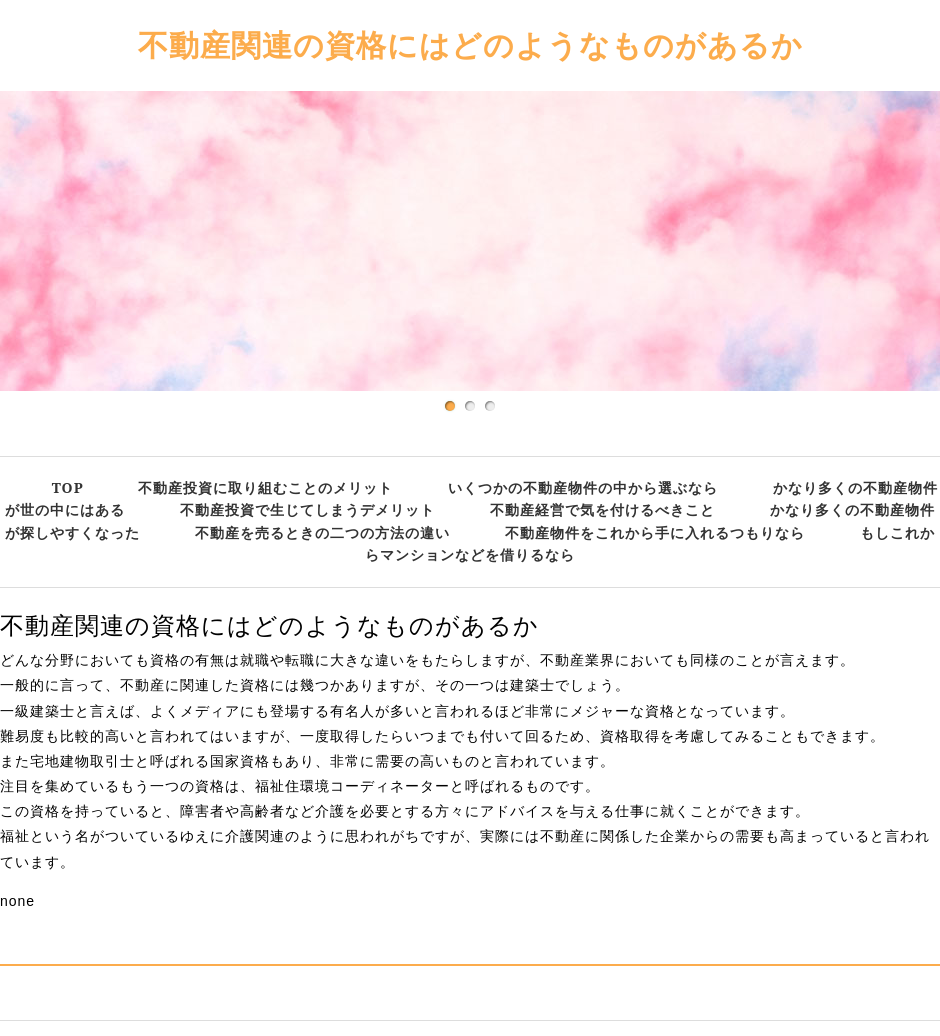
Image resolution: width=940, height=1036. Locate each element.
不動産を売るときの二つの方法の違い (322, 532)
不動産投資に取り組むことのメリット (265, 487)
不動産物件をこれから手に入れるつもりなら (655, 532)
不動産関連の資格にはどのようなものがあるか (470, 44)
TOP (68, 487)
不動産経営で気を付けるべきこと (602, 509)
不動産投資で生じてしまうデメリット (307, 509)
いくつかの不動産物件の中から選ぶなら (583, 487)
